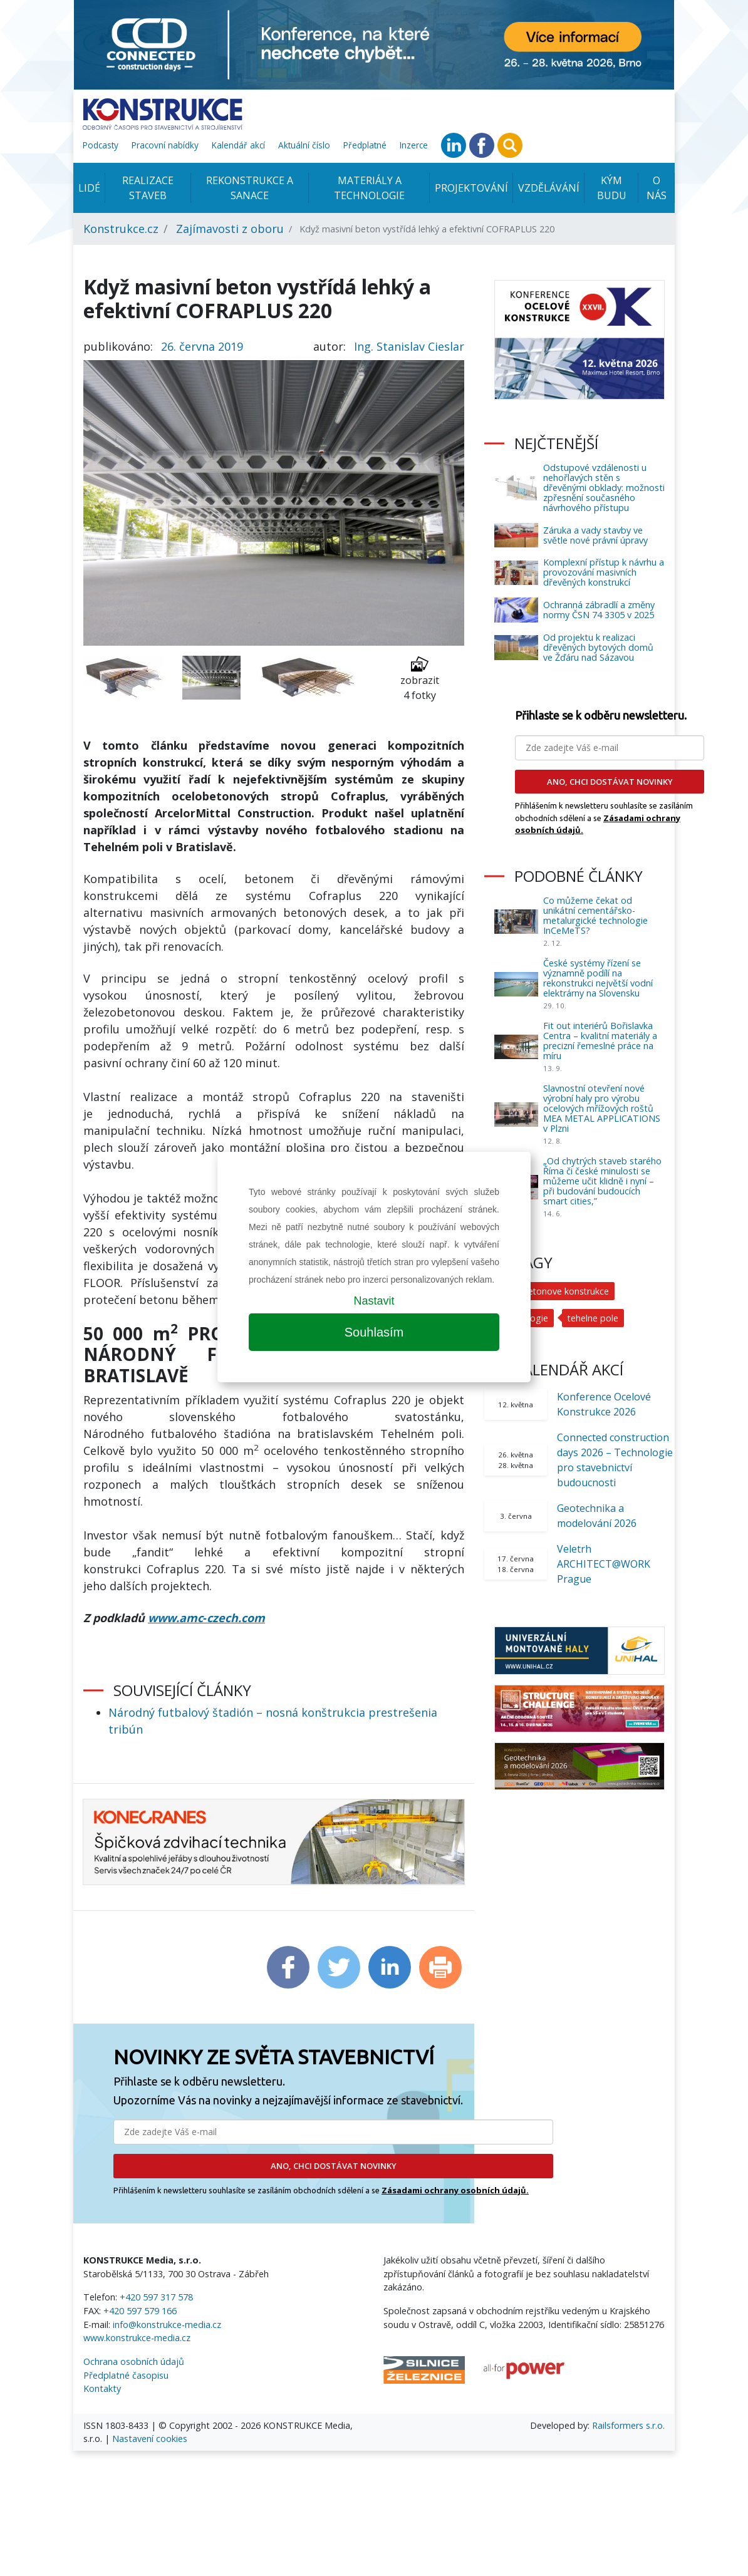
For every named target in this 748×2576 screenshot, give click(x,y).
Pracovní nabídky (165, 145)
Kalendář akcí (238, 145)
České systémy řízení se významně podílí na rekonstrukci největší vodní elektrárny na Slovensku (598, 978)
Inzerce (414, 145)
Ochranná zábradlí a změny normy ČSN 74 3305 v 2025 (599, 610)
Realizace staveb (148, 187)
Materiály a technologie (369, 187)
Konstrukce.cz (120, 228)
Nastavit (373, 1301)
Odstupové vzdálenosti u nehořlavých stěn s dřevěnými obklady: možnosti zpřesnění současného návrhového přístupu (604, 488)
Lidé (89, 188)
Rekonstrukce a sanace (249, 187)
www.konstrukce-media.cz (136, 2338)
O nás (657, 187)
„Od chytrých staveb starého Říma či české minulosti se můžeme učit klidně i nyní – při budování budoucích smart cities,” (602, 1181)
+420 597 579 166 (140, 2311)
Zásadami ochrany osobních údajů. (455, 2190)
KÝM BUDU (611, 187)
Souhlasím (374, 1332)
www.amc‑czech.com (206, 1617)
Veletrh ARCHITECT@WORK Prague (603, 1564)
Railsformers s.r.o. (628, 2425)
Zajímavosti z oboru (230, 228)
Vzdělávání (548, 188)
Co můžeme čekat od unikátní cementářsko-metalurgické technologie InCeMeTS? (595, 915)
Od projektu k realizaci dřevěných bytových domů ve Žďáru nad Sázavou (598, 647)
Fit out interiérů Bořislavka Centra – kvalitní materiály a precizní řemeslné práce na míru (600, 1041)
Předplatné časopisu (126, 2375)
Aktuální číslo (304, 145)
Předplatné (365, 145)
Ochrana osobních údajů (133, 2361)
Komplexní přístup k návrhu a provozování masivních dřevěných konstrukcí (603, 572)
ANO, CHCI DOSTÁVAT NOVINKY (334, 2165)
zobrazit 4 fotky (419, 678)
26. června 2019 (202, 346)
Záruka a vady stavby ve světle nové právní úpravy (595, 535)
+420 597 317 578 (156, 2297)
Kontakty (102, 2388)
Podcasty (100, 145)
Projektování (471, 188)
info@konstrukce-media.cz (167, 2324)
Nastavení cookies (149, 2438)
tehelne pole (594, 1318)
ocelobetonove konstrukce (555, 1291)
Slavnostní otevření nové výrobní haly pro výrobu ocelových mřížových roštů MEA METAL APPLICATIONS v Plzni (601, 1108)
